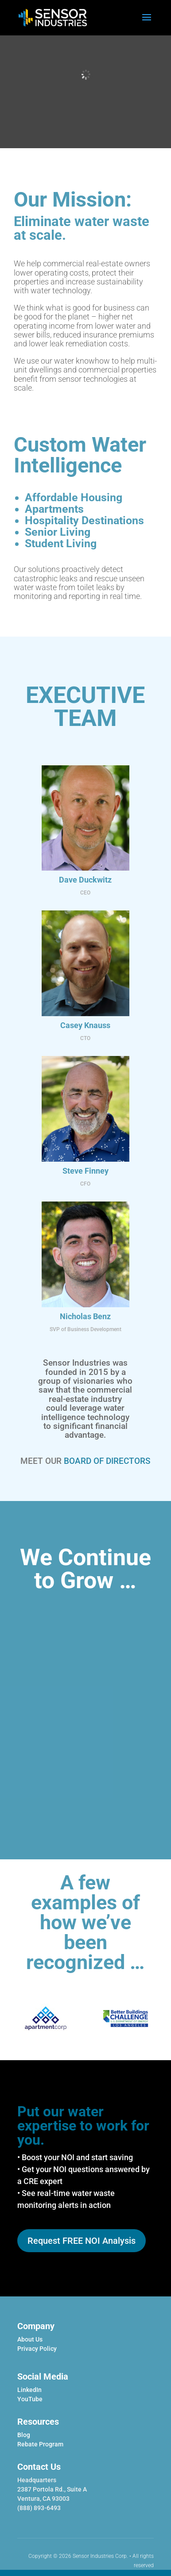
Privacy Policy (37, 2348)
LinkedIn (29, 2389)
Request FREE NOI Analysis (81, 2240)
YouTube (30, 2399)
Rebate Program (40, 2444)
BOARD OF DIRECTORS (107, 1461)
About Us (30, 2339)
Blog (23, 2434)
